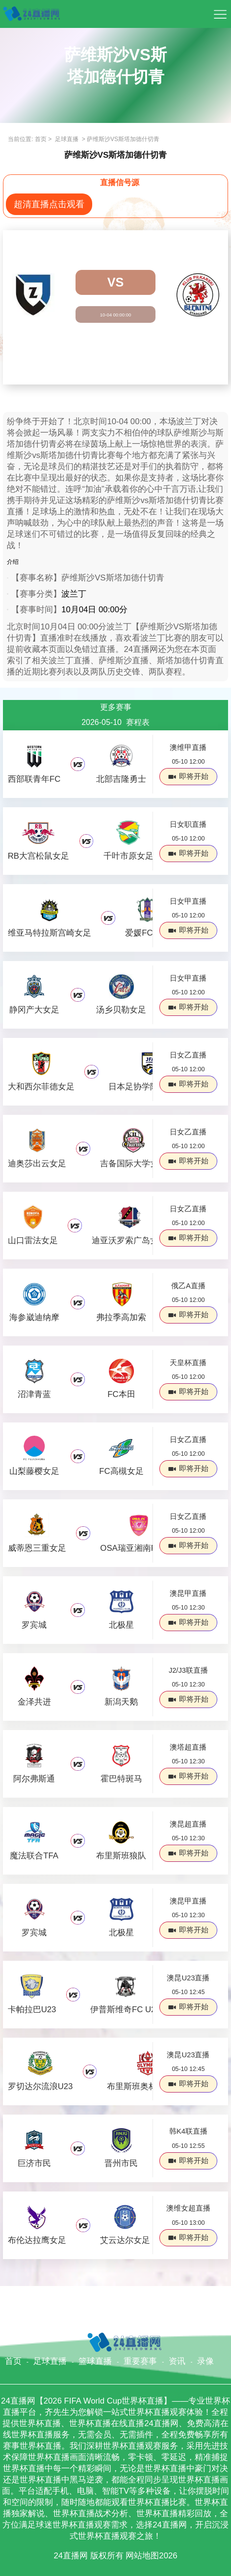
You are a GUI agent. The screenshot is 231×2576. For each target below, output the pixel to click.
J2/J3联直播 (188, 1670)
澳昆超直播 (188, 1824)
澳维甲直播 (188, 747)
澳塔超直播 (188, 1747)
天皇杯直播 (188, 1363)
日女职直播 (188, 824)
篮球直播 (95, 2361)
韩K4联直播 (188, 2131)
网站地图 (142, 2555)
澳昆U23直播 (188, 1978)
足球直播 (66, 139)
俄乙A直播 (188, 1286)
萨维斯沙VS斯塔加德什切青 (123, 139)
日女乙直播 (188, 1055)
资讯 (177, 2361)
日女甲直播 (188, 901)
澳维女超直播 (188, 2208)
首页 (41, 139)
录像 (205, 2361)
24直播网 (70, 2555)
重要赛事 (140, 2361)
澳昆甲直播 (188, 1593)
